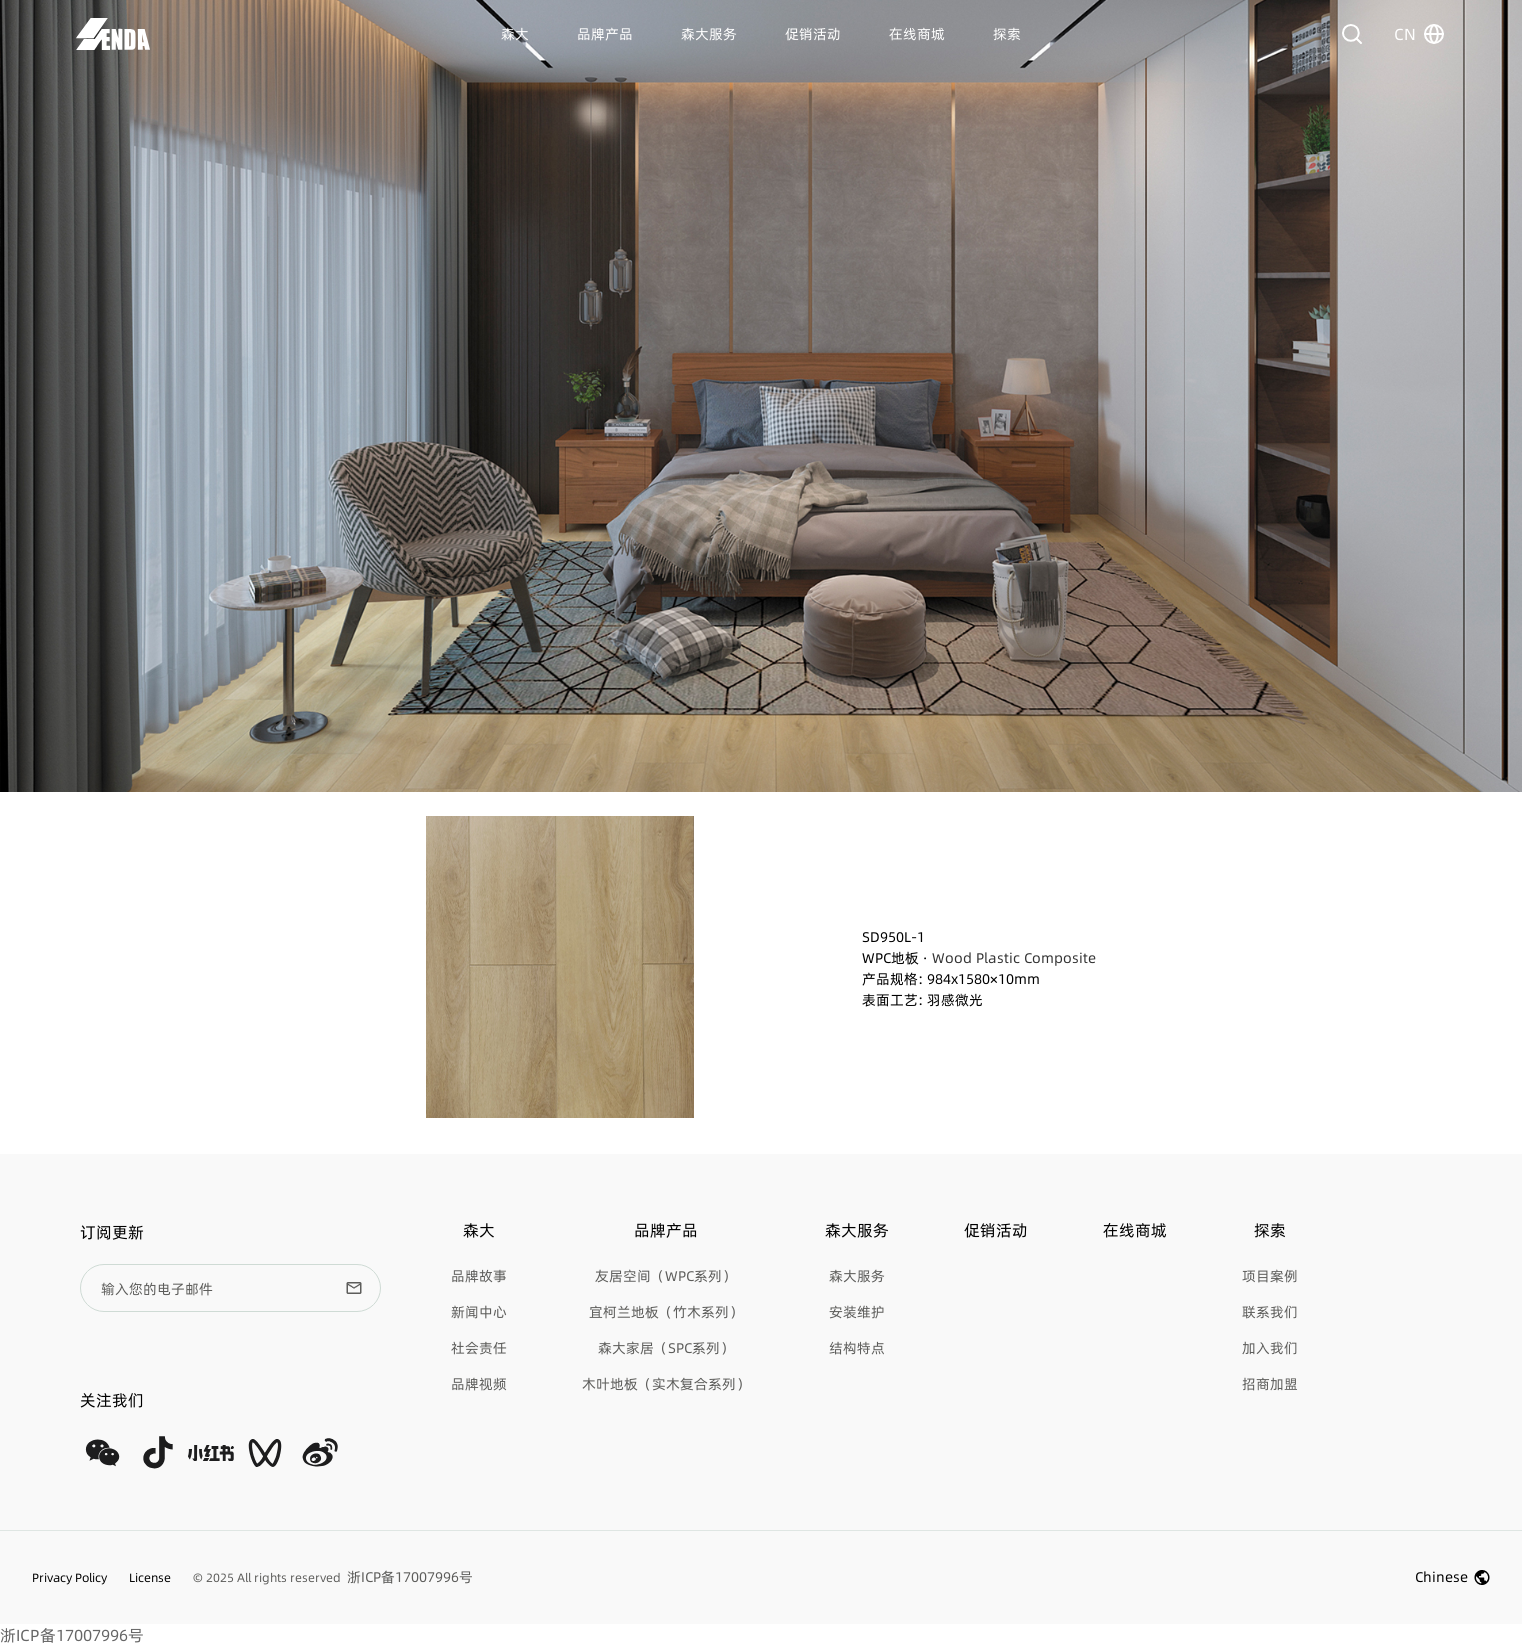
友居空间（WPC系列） (665, 1276)
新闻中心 (479, 1312)
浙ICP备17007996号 (72, 1635)
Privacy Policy (69, 1577)
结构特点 (857, 1348)
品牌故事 (479, 1276)
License (150, 1577)
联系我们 (1270, 1312)
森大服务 (709, 34)
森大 (515, 34)
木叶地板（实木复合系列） (666, 1384)
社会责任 (479, 1348)
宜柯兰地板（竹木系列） (666, 1312)
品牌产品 (605, 34)
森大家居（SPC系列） (666, 1348)
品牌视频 (479, 1384)
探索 (1007, 34)
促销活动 (813, 34)
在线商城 (917, 34)
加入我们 (1270, 1348)
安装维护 (857, 1312)
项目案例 (1270, 1276)
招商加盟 (1270, 1384)
